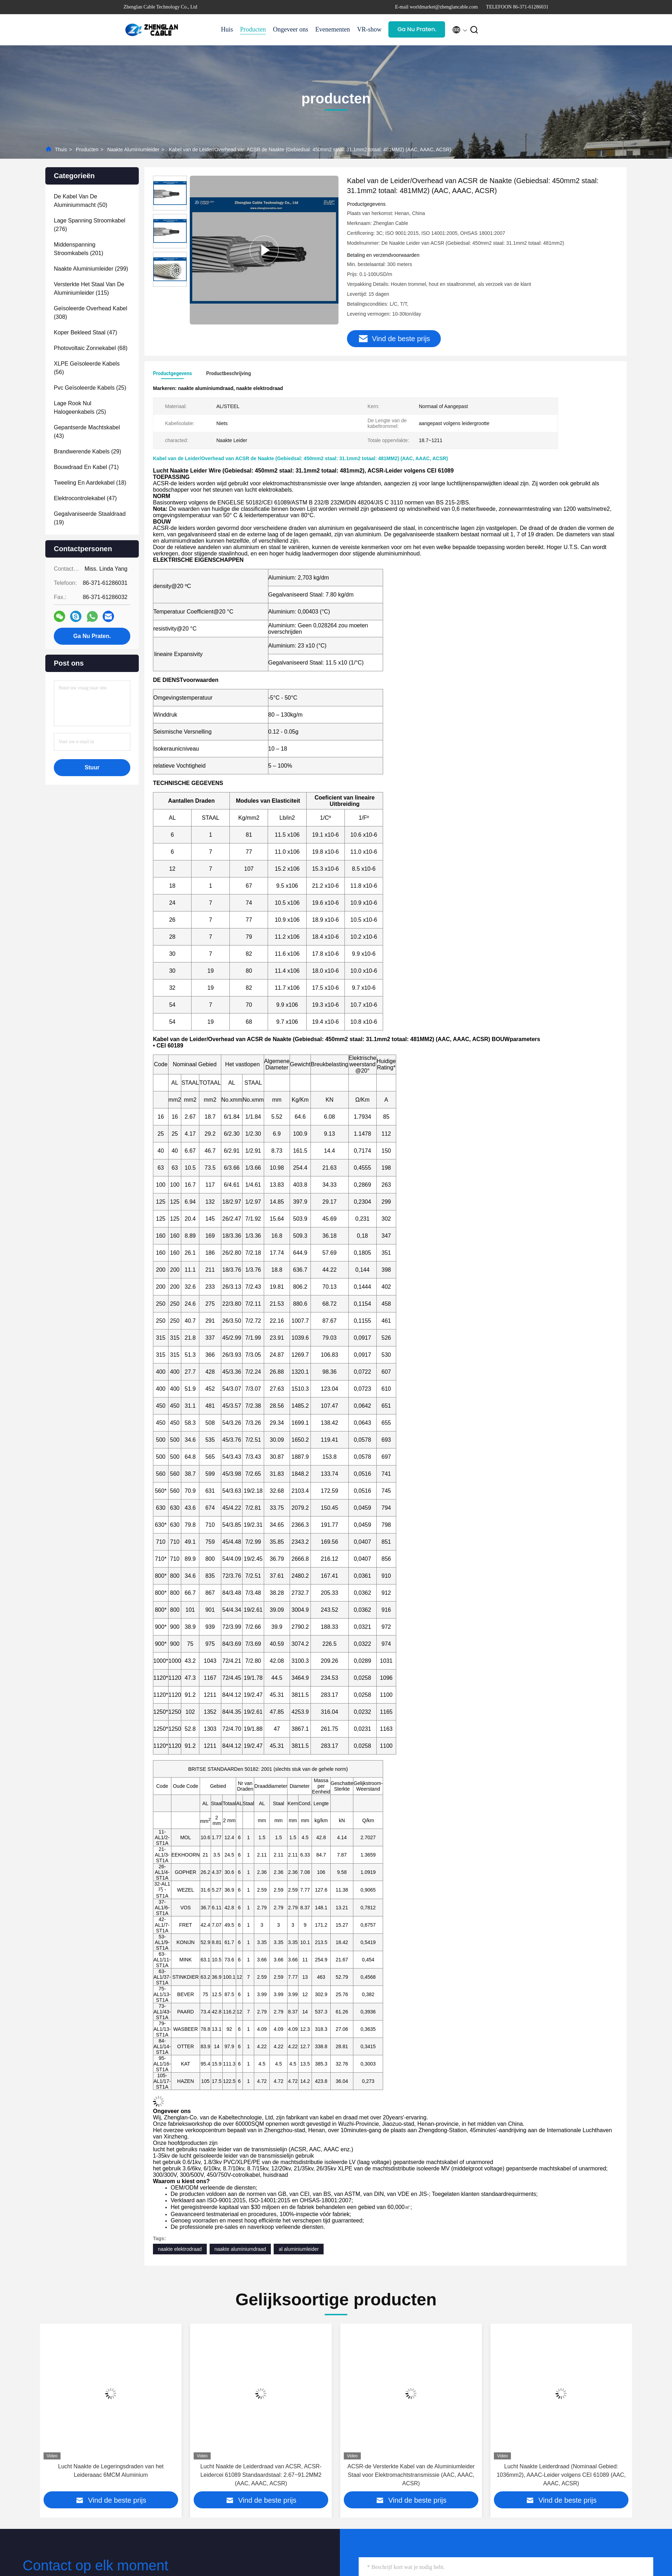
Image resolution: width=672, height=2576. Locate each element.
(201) (78, 249)
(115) (89, 288)
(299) (91, 269)
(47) (85, 332)
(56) (87, 368)
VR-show (369, 29)
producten (87, 149)
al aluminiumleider (299, 2249)
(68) (90, 348)
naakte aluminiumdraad (240, 2249)
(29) (87, 451)
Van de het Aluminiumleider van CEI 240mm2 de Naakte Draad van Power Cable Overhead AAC (111, 2470)
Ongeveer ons (290, 29)
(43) (87, 431)
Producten (253, 29)
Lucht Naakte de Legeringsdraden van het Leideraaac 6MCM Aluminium (261, 2470)
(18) (90, 483)
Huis (227, 29)
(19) (90, 518)
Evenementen (332, 29)
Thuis (61, 149)
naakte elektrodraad (180, 2249)
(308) (90, 312)
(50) (80, 200)
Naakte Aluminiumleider (133, 149)
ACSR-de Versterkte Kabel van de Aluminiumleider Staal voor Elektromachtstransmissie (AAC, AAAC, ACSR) (561, 2474)
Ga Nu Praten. (416, 29)
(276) (89, 225)
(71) (86, 467)
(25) (90, 388)
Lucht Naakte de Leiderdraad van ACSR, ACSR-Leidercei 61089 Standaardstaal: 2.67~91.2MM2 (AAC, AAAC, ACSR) (411, 2474)
